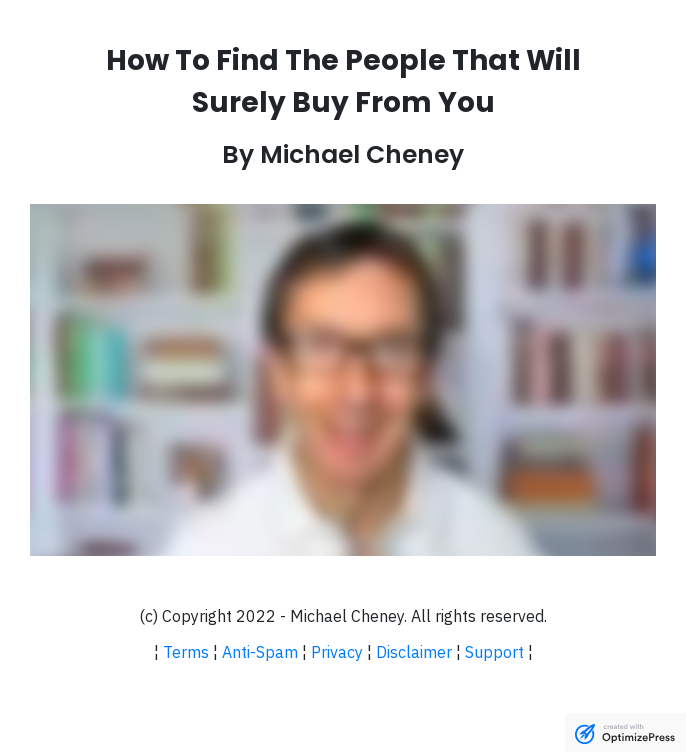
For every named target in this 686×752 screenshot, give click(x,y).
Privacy (337, 652)
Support (494, 652)
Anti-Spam (260, 652)
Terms (186, 652)
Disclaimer (414, 652)
